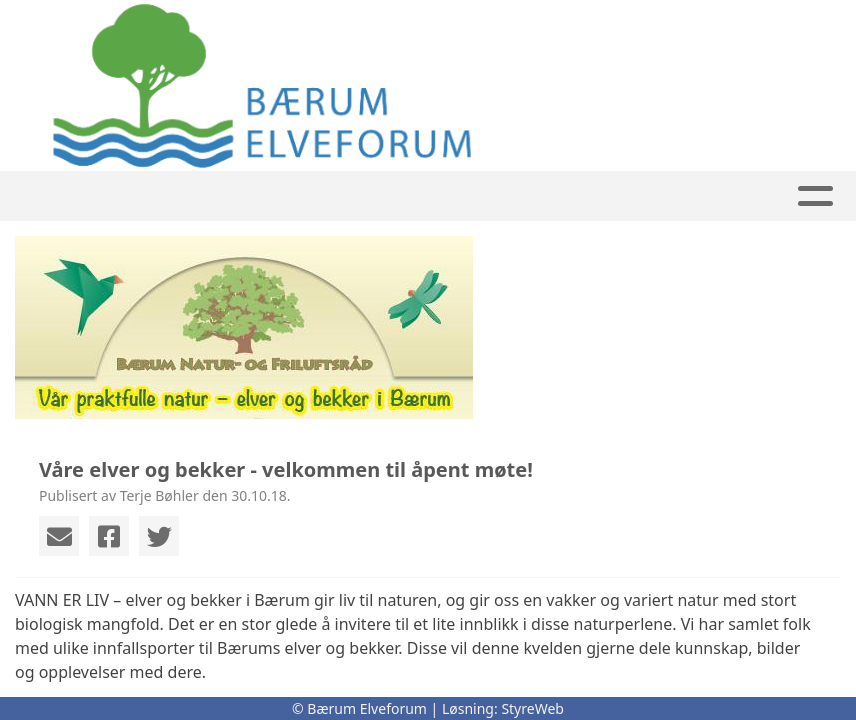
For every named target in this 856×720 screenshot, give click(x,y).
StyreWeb (532, 708)
